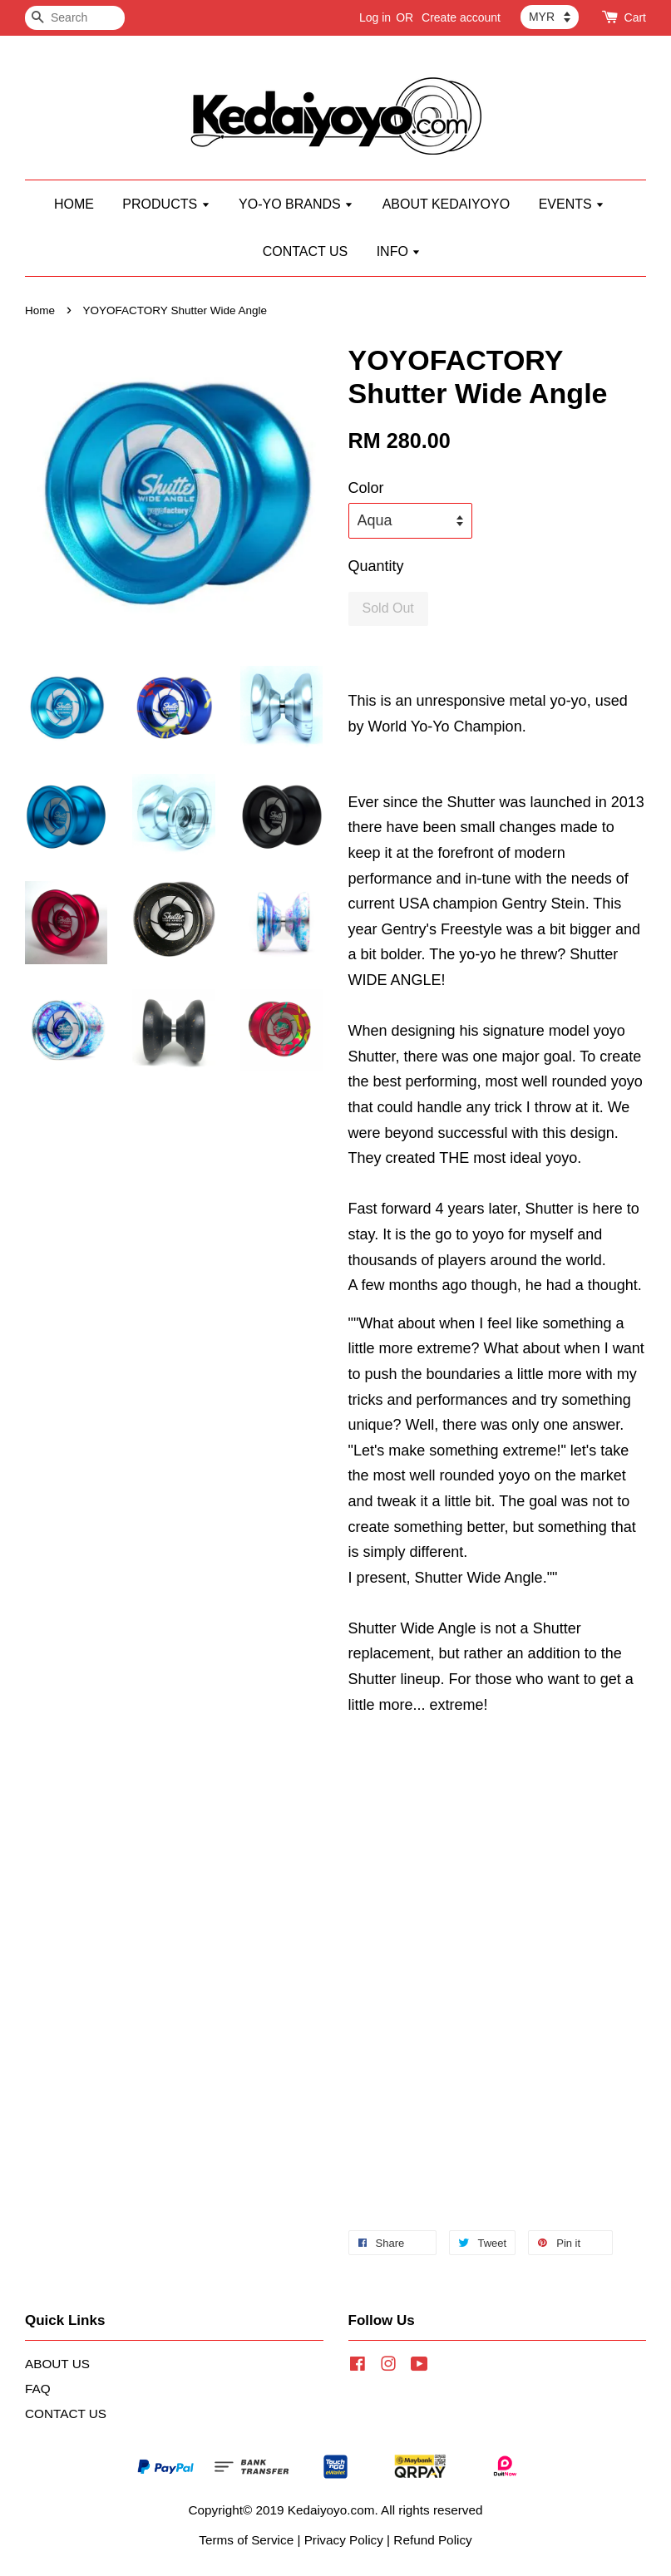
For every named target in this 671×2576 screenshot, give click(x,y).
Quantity (376, 566)
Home (40, 310)
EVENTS (571, 204)
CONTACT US (305, 251)
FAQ (38, 2388)
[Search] (75, 18)
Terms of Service (246, 2540)
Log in (375, 17)
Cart (635, 17)
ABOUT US (57, 2364)
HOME (74, 204)
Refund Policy (432, 2540)
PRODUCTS (166, 204)
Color (366, 488)
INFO (399, 251)
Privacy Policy (343, 2540)
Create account (461, 17)
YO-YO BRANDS (296, 204)
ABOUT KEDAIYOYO (446, 204)
